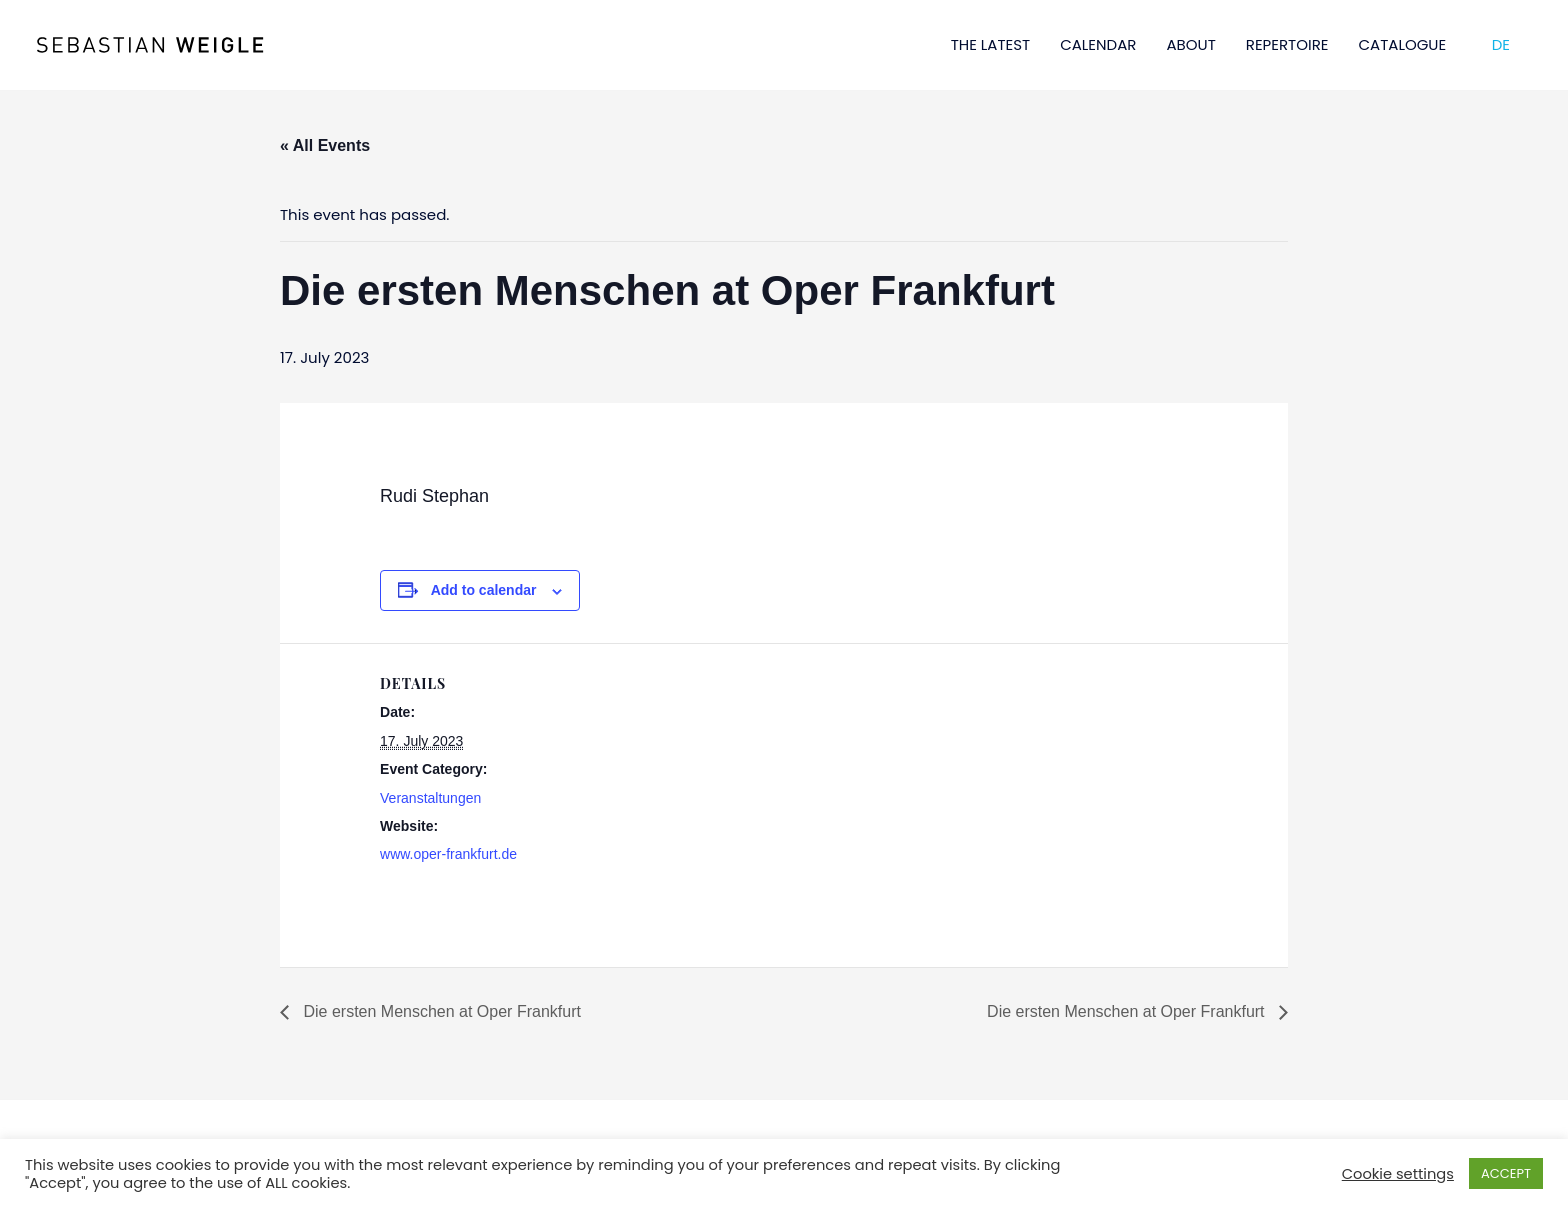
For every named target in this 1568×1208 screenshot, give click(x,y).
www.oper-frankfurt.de (448, 854)
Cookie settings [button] (1398, 1174)
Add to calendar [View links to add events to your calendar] (484, 590)
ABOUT (1190, 44)
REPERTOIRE (1287, 44)
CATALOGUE (1403, 44)
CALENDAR (1098, 44)
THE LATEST (991, 44)
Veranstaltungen (430, 798)
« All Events (325, 145)
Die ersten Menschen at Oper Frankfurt (440, 1011)
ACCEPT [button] (1506, 1173)
